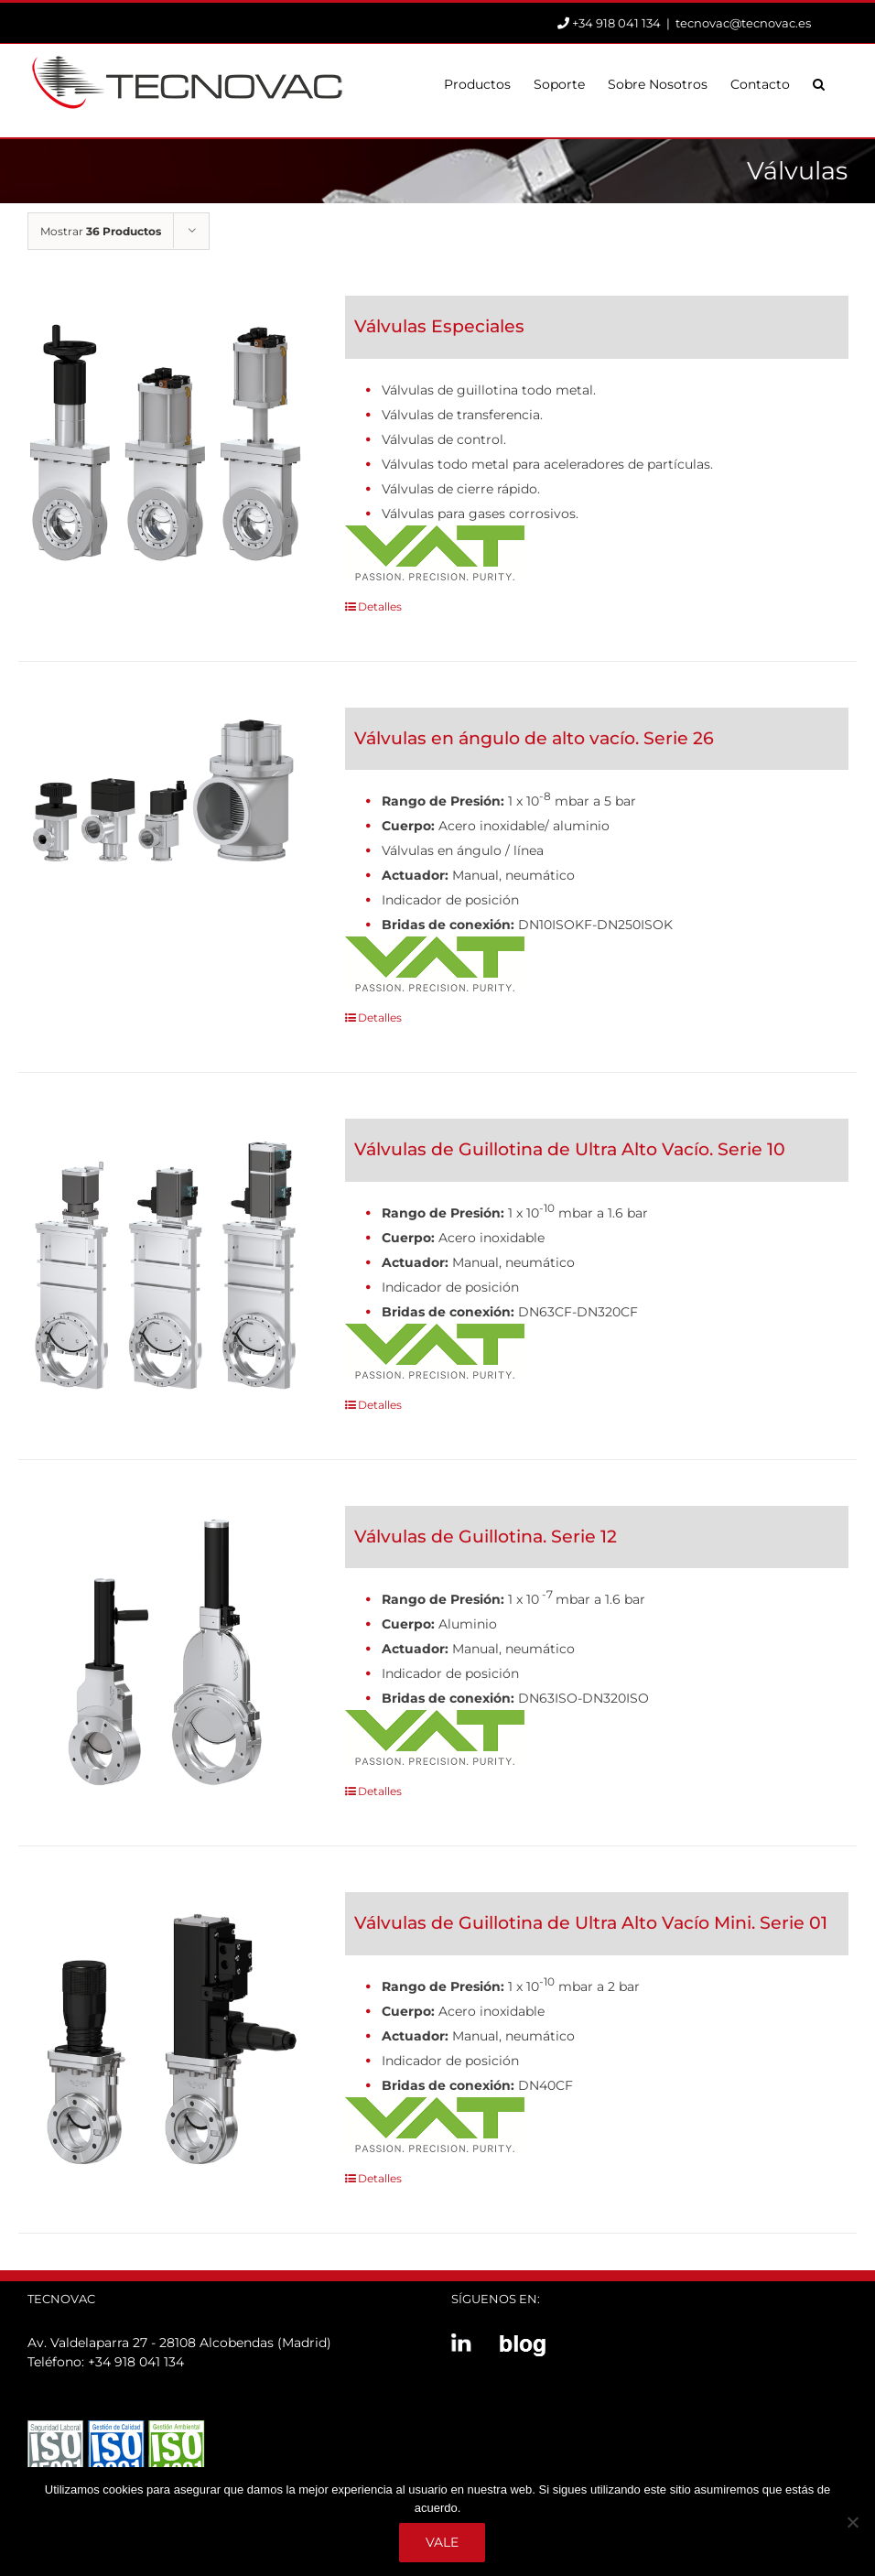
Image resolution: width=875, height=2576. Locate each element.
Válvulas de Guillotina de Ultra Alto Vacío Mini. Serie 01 (590, 1922)
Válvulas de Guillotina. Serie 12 (485, 1536)
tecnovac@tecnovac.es (743, 23)
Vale (442, 2542)
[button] (819, 82)
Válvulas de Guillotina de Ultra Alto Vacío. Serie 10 (569, 1149)
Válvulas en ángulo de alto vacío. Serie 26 (534, 738)
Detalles (380, 606)
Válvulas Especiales (439, 326)
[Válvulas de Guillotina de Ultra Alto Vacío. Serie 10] (165, 1265)
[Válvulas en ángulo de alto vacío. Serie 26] (165, 789)
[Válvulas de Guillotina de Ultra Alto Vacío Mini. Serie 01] (165, 2039)
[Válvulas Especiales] (165, 443)
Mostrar (100, 231)
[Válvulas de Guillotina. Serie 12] (165, 1653)
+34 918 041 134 (136, 2362)
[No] (852, 2522)
